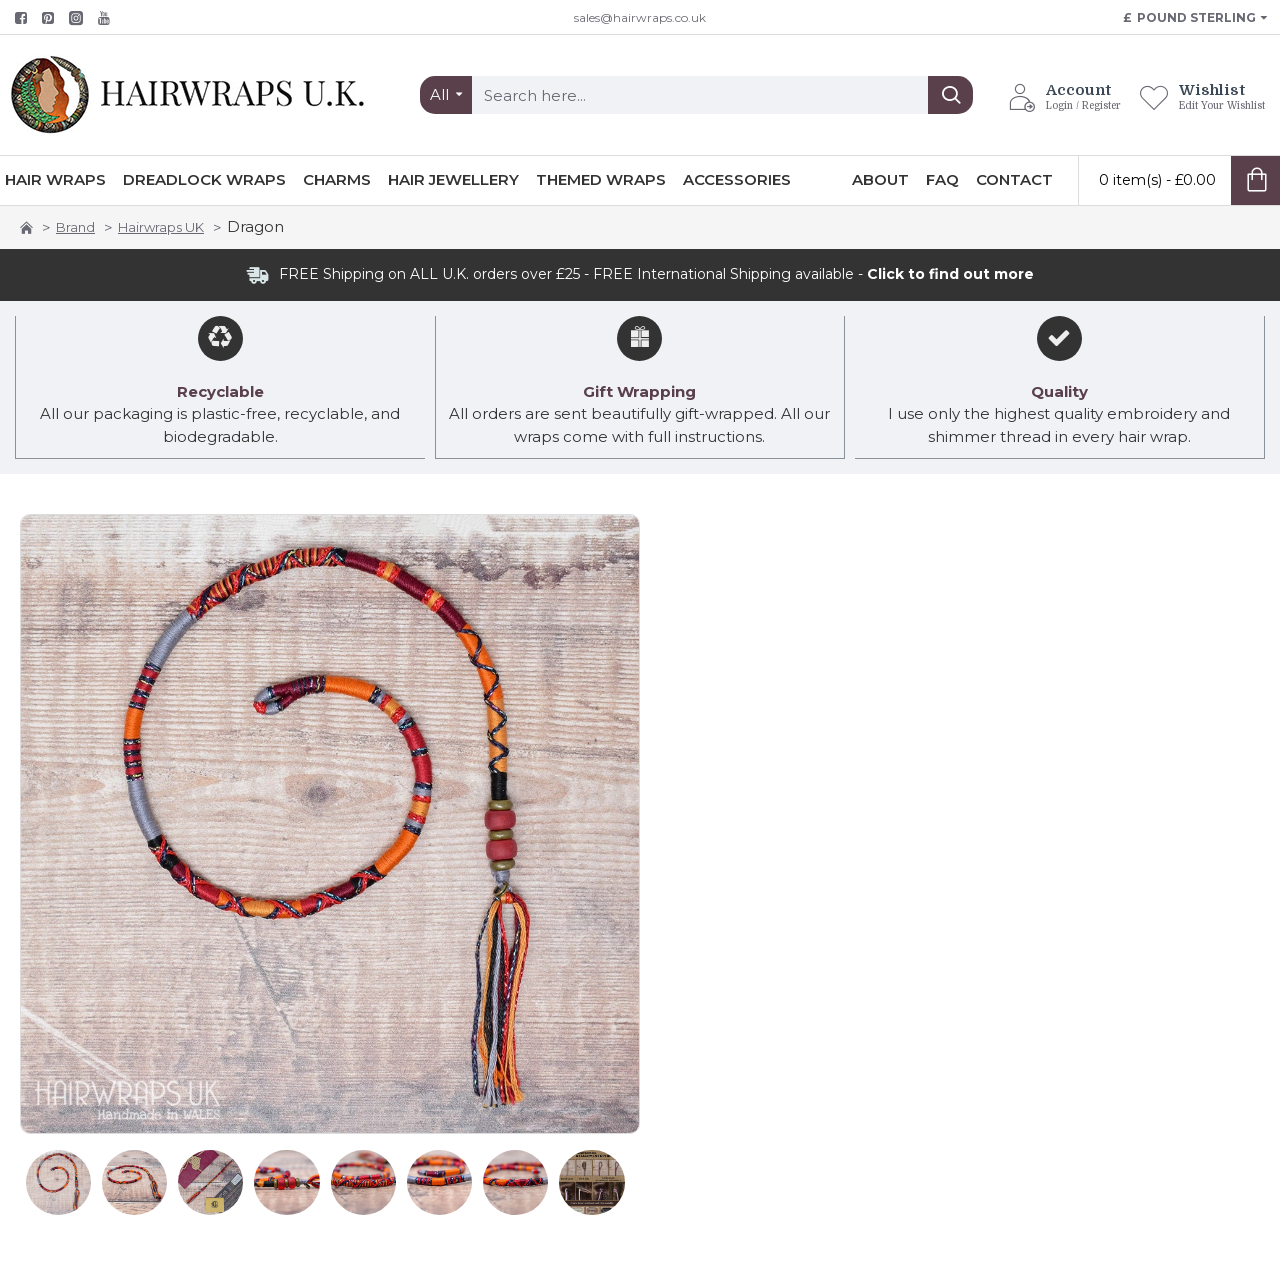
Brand (75, 227)
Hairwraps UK (161, 227)
